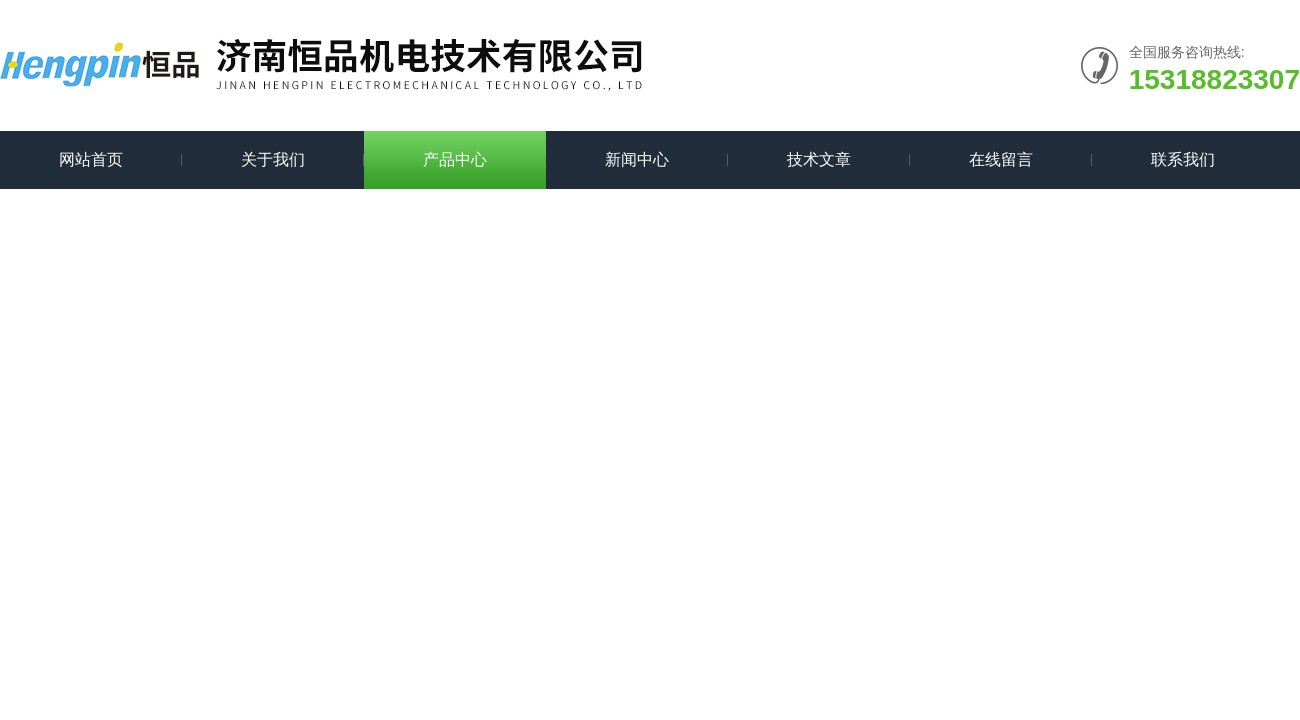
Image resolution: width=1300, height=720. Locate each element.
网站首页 (91, 159)
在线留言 (1001, 159)
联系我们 (1183, 159)
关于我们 (273, 159)
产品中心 (455, 159)
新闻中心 (637, 159)
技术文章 (819, 159)
